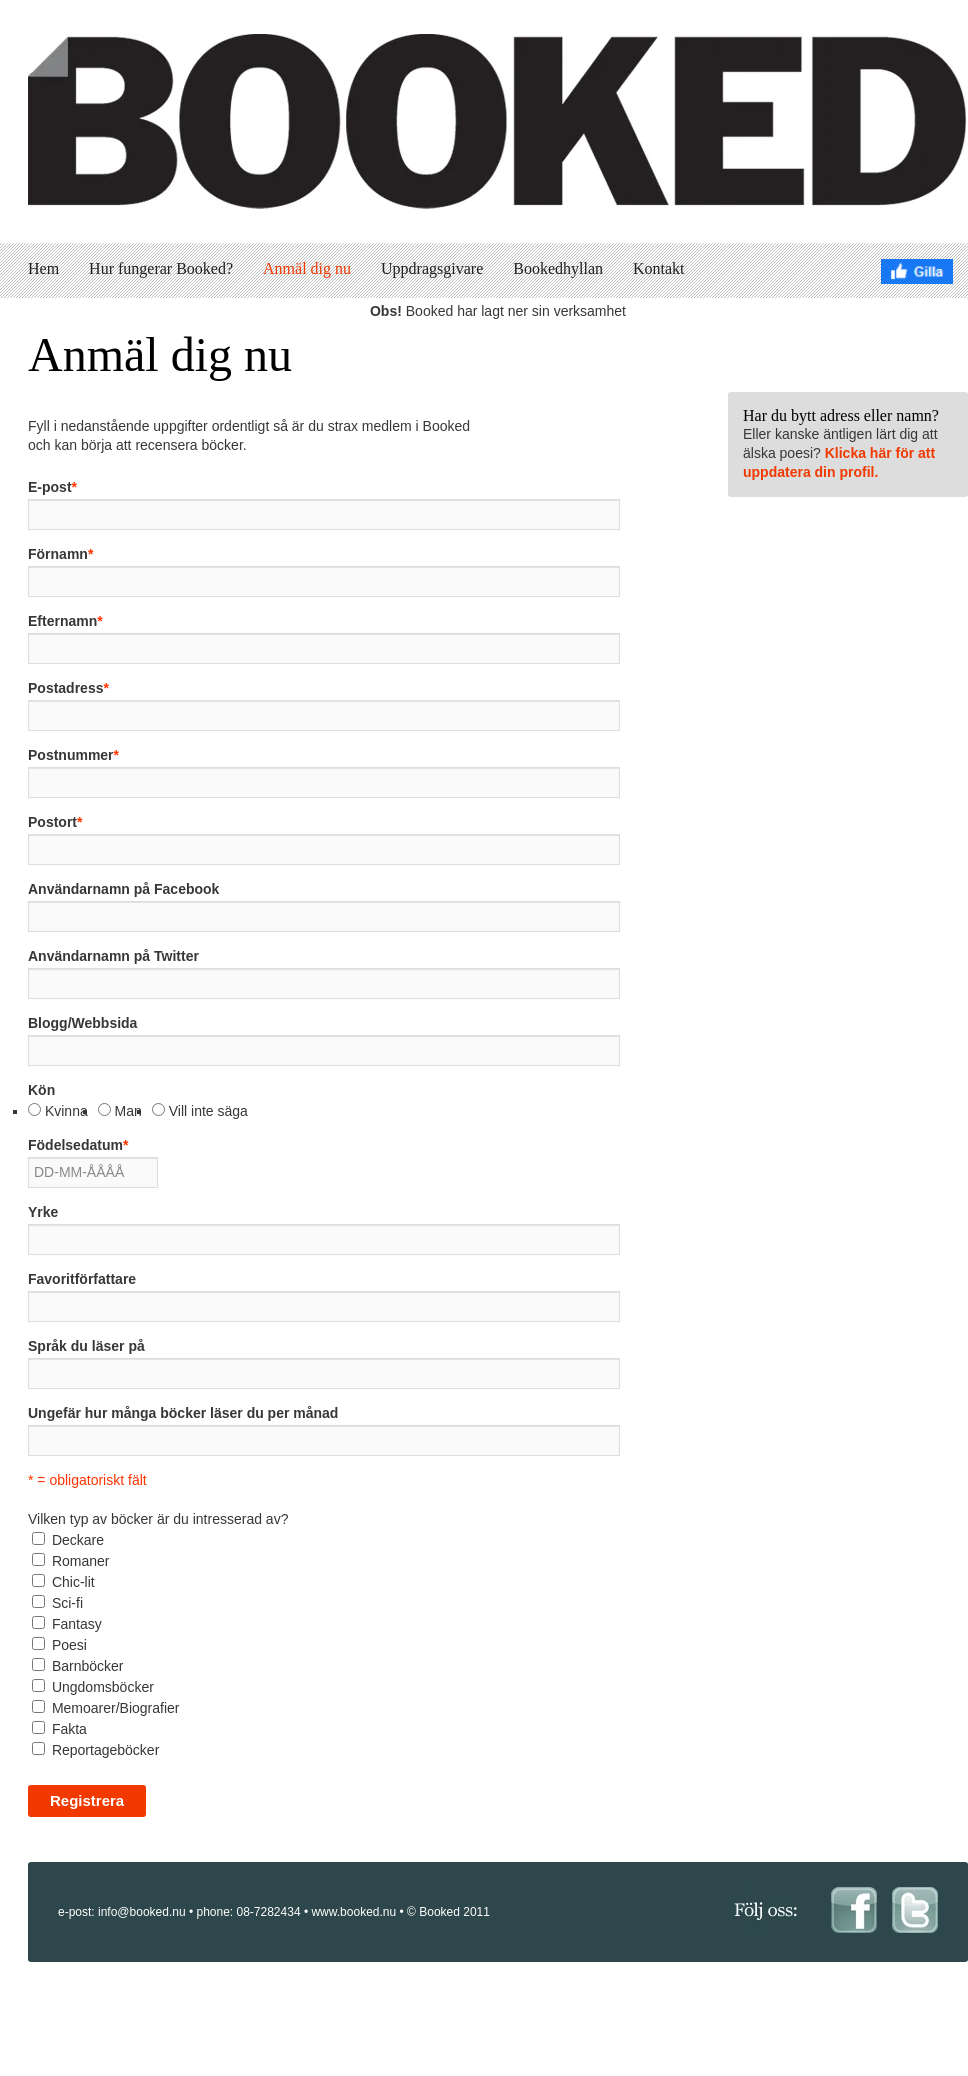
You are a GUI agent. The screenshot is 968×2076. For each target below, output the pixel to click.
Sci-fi (67, 1603)
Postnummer (73, 755)
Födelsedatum (78, 1145)
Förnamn (60, 554)
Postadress (68, 688)
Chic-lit (73, 1582)
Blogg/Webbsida (82, 1023)
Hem (43, 268)
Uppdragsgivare (432, 268)
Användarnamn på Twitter (113, 956)
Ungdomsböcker (103, 1687)
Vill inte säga (208, 1111)
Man (128, 1111)
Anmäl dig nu (307, 268)
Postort (55, 822)
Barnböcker (88, 1666)
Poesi (69, 1645)
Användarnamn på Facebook (123, 889)
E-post (52, 487)
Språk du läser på (86, 1346)
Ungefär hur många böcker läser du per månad (183, 1413)
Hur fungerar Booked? (161, 268)
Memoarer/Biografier (116, 1708)
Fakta (69, 1729)
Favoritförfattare (82, 1279)
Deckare (78, 1540)
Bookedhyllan (558, 268)
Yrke (43, 1212)
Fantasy (77, 1624)
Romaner (81, 1561)
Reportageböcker (105, 1750)
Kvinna (66, 1111)
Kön (41, 1090)
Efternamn (65, 621)
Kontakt (659, 268)
